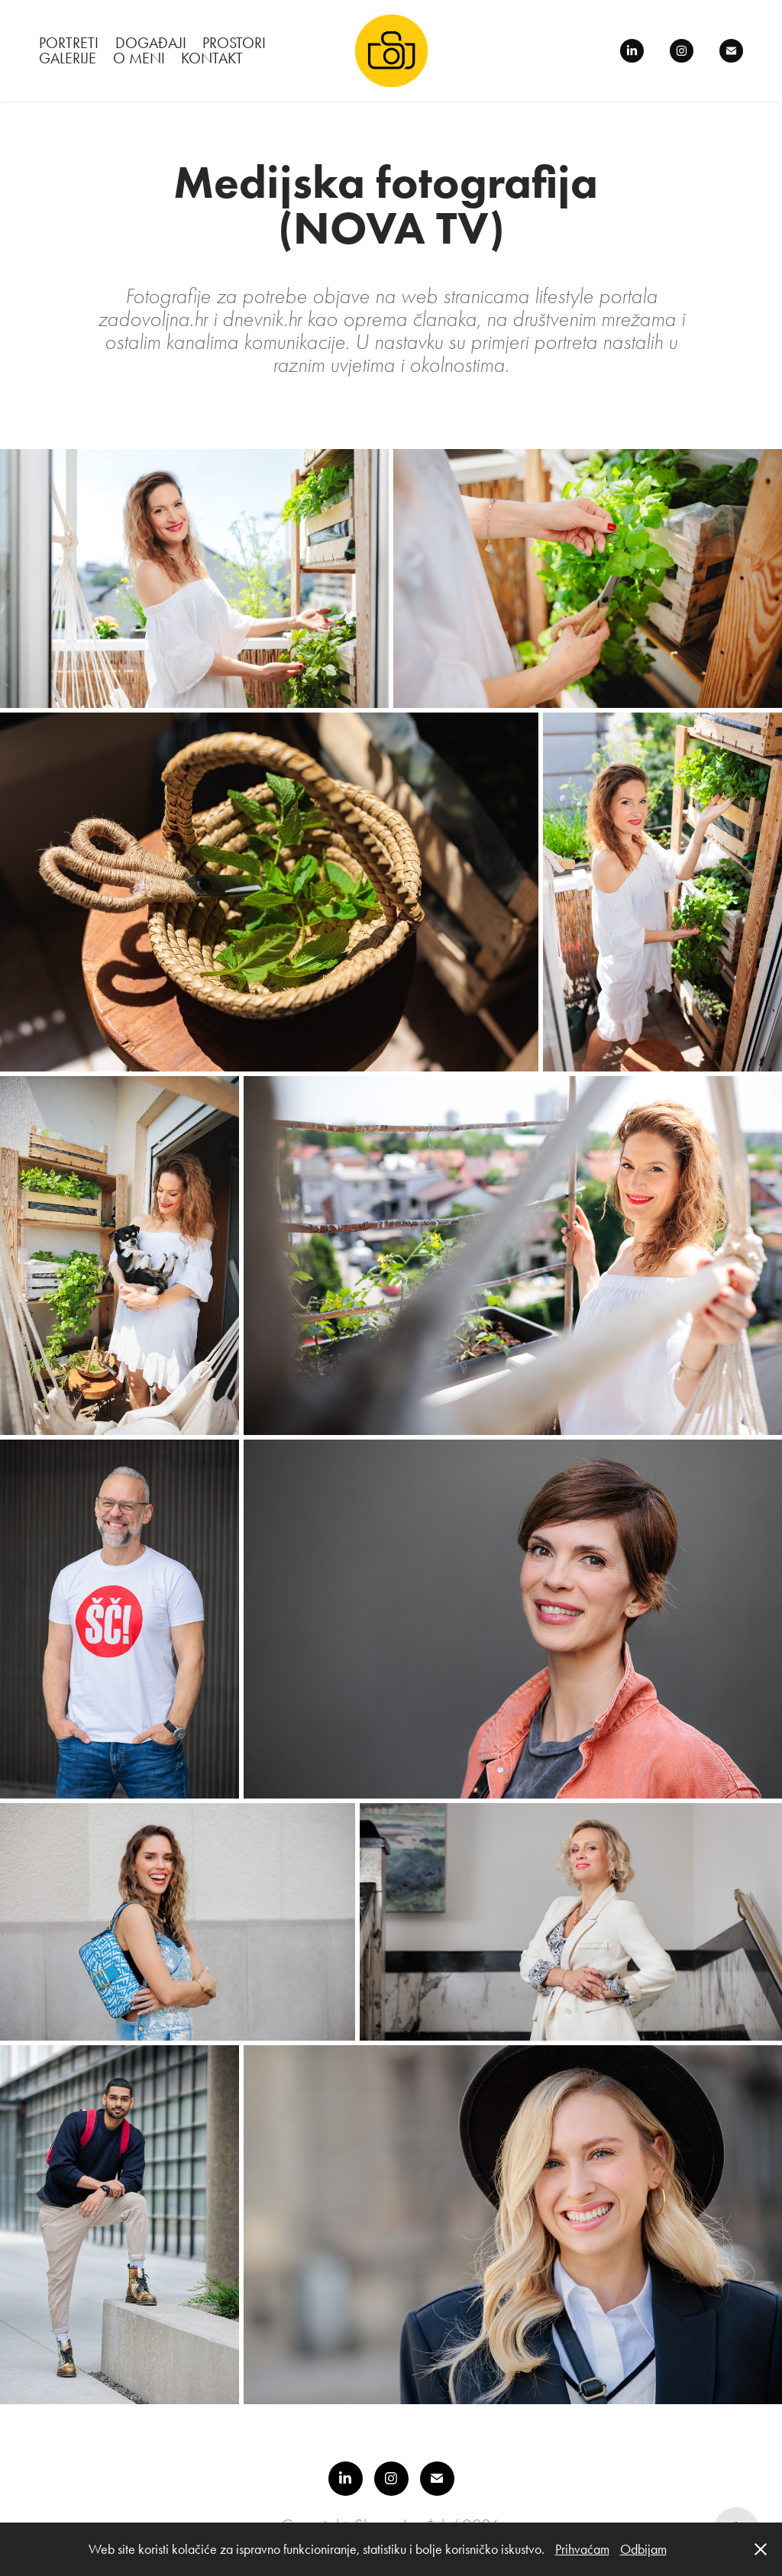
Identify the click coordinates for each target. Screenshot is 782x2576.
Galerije (67, 58)
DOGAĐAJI (150, 43)
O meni (139, 58)
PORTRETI (69, 43)
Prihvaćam (582, 2549)
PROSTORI (234, 43)
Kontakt (212, 58)
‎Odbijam (643, 2549)
